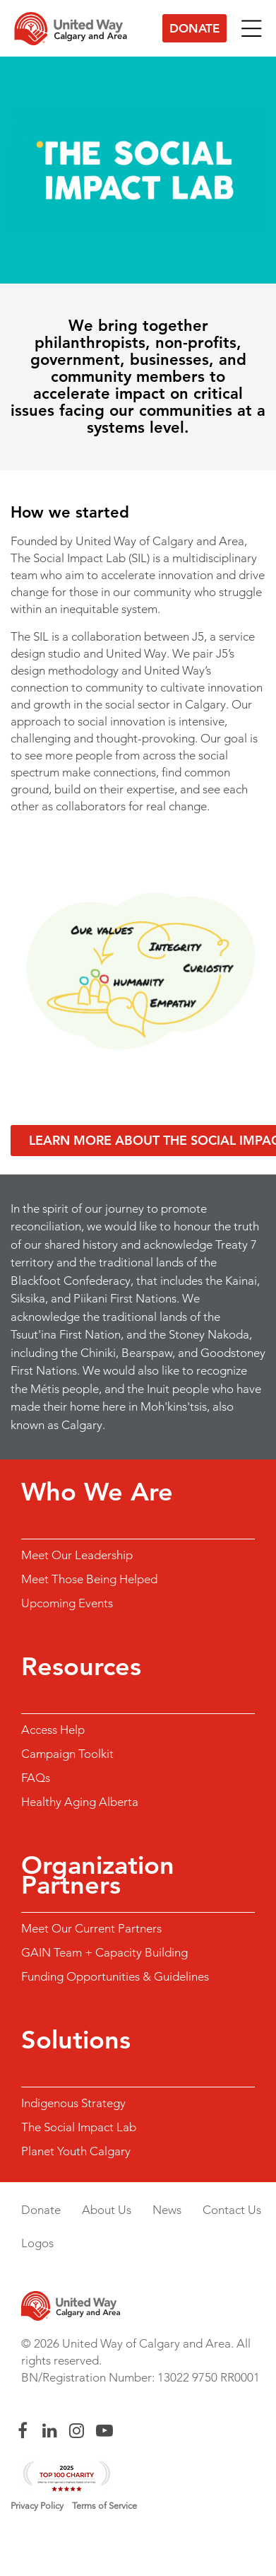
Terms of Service (104, 2505)
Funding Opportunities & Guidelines (115, 1976)
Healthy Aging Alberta (79, 1802)
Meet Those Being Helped (89, 1579)
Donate (194, 28)
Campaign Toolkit (67, 1754)
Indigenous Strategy (73, 2103)
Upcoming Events (67, 1603)
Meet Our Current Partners (91, 1928)
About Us (106, 2210)
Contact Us (232, 2210)
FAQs (35, 1778)
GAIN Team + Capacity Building (104, 1952)
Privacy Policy (37, 2505)
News (166, 2210)
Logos (37, 2243)
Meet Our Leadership (77, 1555)
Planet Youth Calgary (76, 2151)
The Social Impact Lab (78, 2127)
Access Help (53, 1730)
